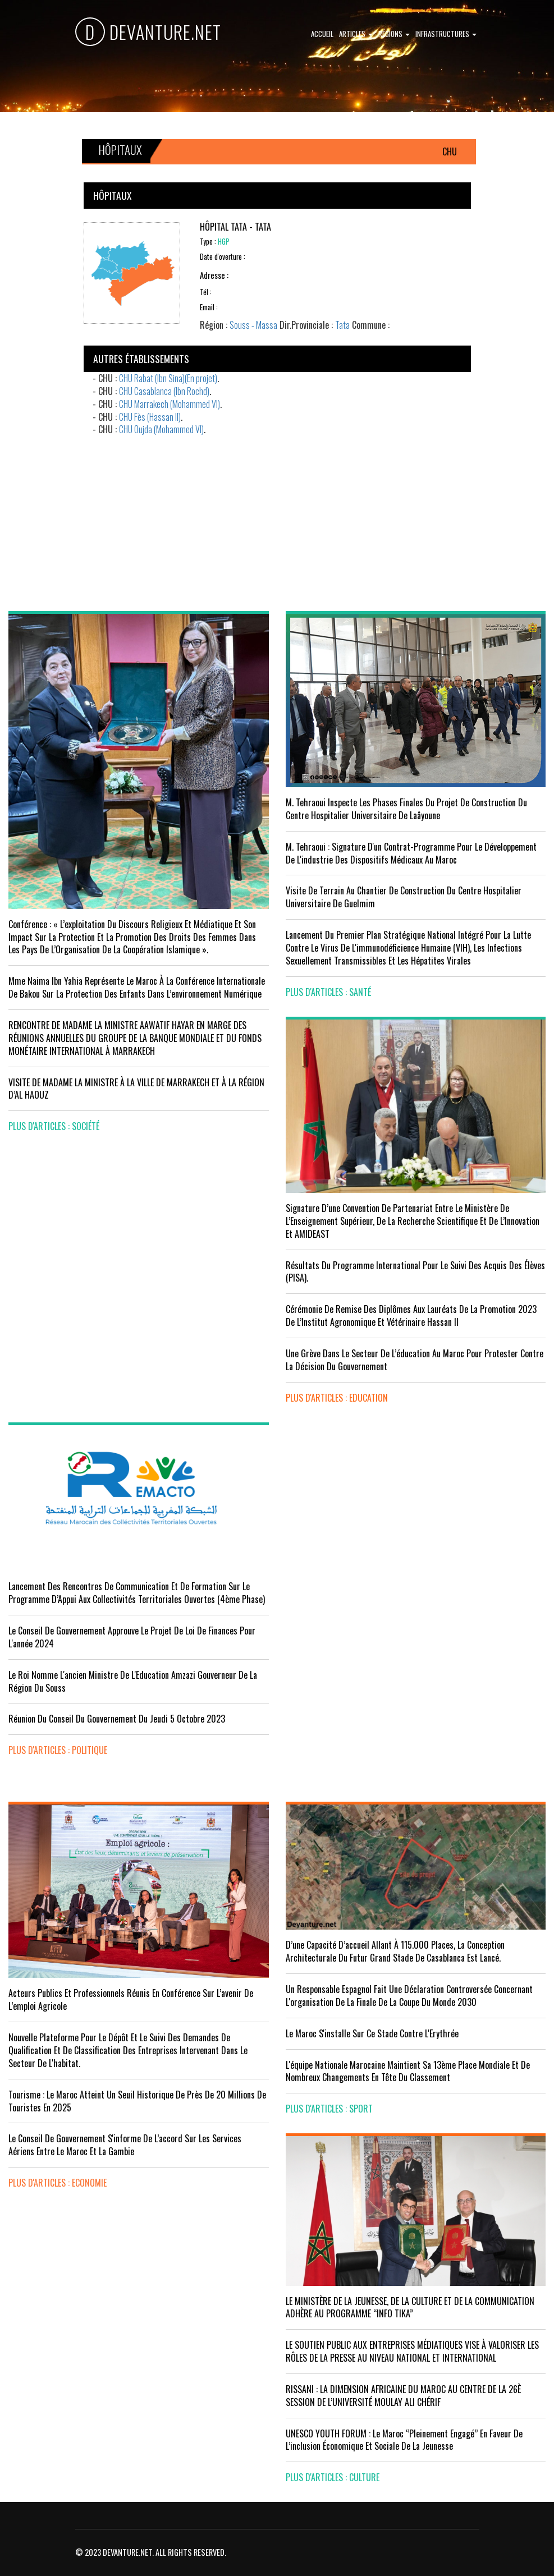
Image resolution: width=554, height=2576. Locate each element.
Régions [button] (394, 33)
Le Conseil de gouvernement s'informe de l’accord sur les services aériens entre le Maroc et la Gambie (124, 2145)
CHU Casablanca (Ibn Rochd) (164, 391)
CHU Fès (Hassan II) (150, 417)
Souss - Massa (253, 325)
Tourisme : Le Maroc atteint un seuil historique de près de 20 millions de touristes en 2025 (137, 2101)
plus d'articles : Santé (328, 992)
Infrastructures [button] (446, 33)
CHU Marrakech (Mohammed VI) (169, 404)
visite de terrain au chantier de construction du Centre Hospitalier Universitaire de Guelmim (403, 897)
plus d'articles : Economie (57, 2182)
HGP (224, 241)
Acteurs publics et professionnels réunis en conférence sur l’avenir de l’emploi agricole (130, 1999)
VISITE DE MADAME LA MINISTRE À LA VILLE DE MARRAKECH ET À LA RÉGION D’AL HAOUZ (136, 1089)
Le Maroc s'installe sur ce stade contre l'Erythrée (372, 2033)
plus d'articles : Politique (57, 1750)
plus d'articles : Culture (332, 2477)
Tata (342, 325)
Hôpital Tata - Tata (235, 226)
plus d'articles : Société (53, 1126)
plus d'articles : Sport (329, 2108)
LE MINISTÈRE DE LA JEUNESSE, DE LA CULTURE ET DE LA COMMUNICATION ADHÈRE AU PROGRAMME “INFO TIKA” (410, 2307)
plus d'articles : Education (337, 1397)
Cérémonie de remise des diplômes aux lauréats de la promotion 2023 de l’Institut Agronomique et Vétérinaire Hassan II (411, 1315)
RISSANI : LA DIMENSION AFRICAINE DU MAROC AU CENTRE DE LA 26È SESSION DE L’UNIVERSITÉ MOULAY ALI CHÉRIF (403, 2395)
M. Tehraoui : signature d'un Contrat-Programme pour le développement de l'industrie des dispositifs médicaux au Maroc (411, 853)
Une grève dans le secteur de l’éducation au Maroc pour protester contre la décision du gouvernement (414, 1360)
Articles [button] (356, 33)
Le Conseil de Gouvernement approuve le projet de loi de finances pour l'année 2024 (131, 1637)
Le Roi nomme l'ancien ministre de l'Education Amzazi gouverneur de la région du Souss (132, 1681)
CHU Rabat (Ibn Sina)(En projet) (168, 378)
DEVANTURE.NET (148, 32)
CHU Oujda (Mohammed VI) (161, 429)
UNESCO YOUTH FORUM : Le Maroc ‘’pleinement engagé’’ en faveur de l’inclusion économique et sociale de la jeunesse (404, 2440)
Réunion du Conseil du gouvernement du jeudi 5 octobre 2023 (116, 1718)
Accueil (322, 33)
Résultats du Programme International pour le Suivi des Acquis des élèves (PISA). (415, 1272)
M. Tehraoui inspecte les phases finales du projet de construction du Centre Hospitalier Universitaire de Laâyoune (406, 809)
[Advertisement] (277, 514)
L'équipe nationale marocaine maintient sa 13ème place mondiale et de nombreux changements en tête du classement (408, 2071)
